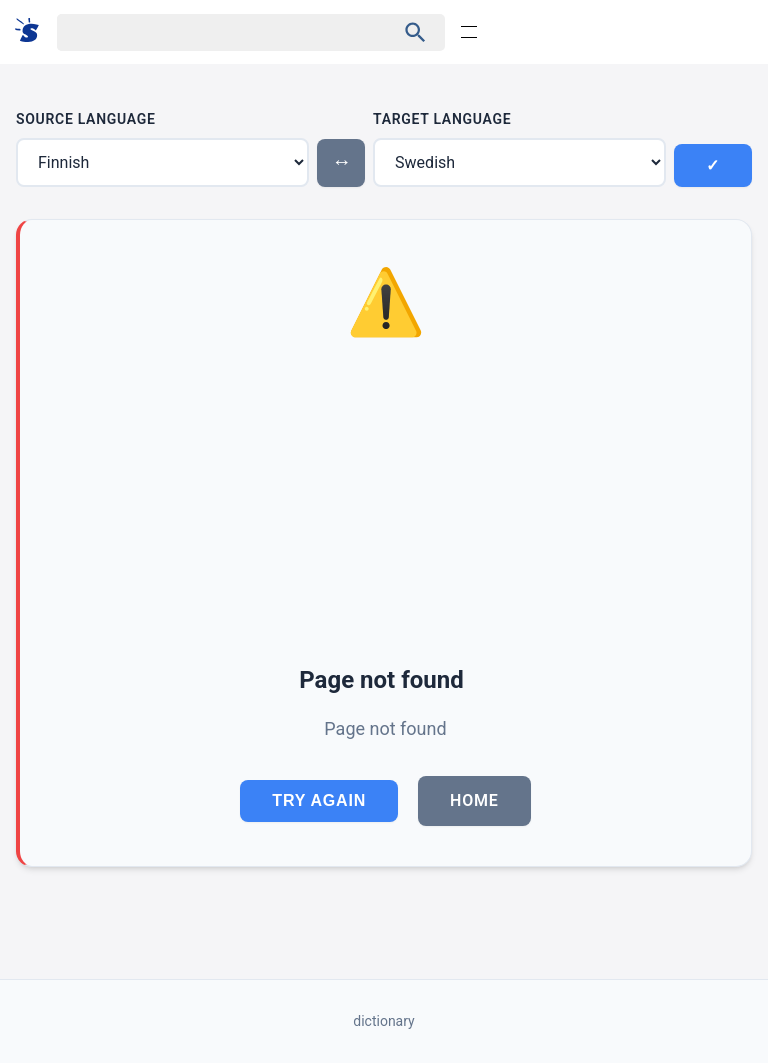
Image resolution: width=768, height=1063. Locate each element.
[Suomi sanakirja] (33, 31)
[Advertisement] (385, 505)
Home (474, 800)
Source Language (86, 119)
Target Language (442, 119)
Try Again (319, 800)
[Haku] (208, 32)
